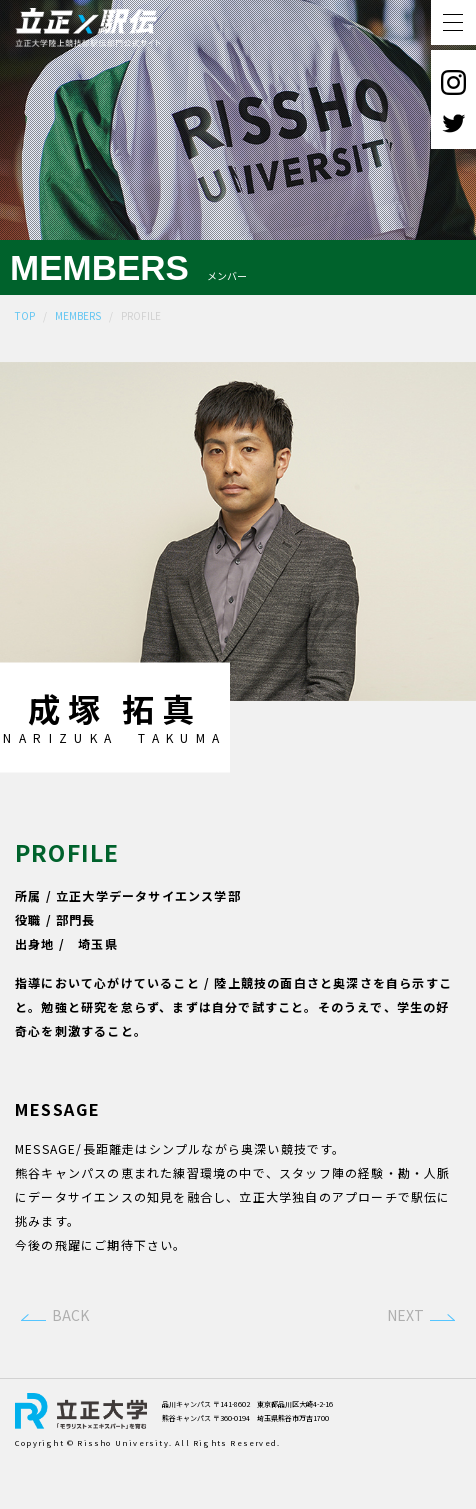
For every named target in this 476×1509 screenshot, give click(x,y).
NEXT (405, 1362)
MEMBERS (78, 315)
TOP (25, 315)
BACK (70, 1362)
